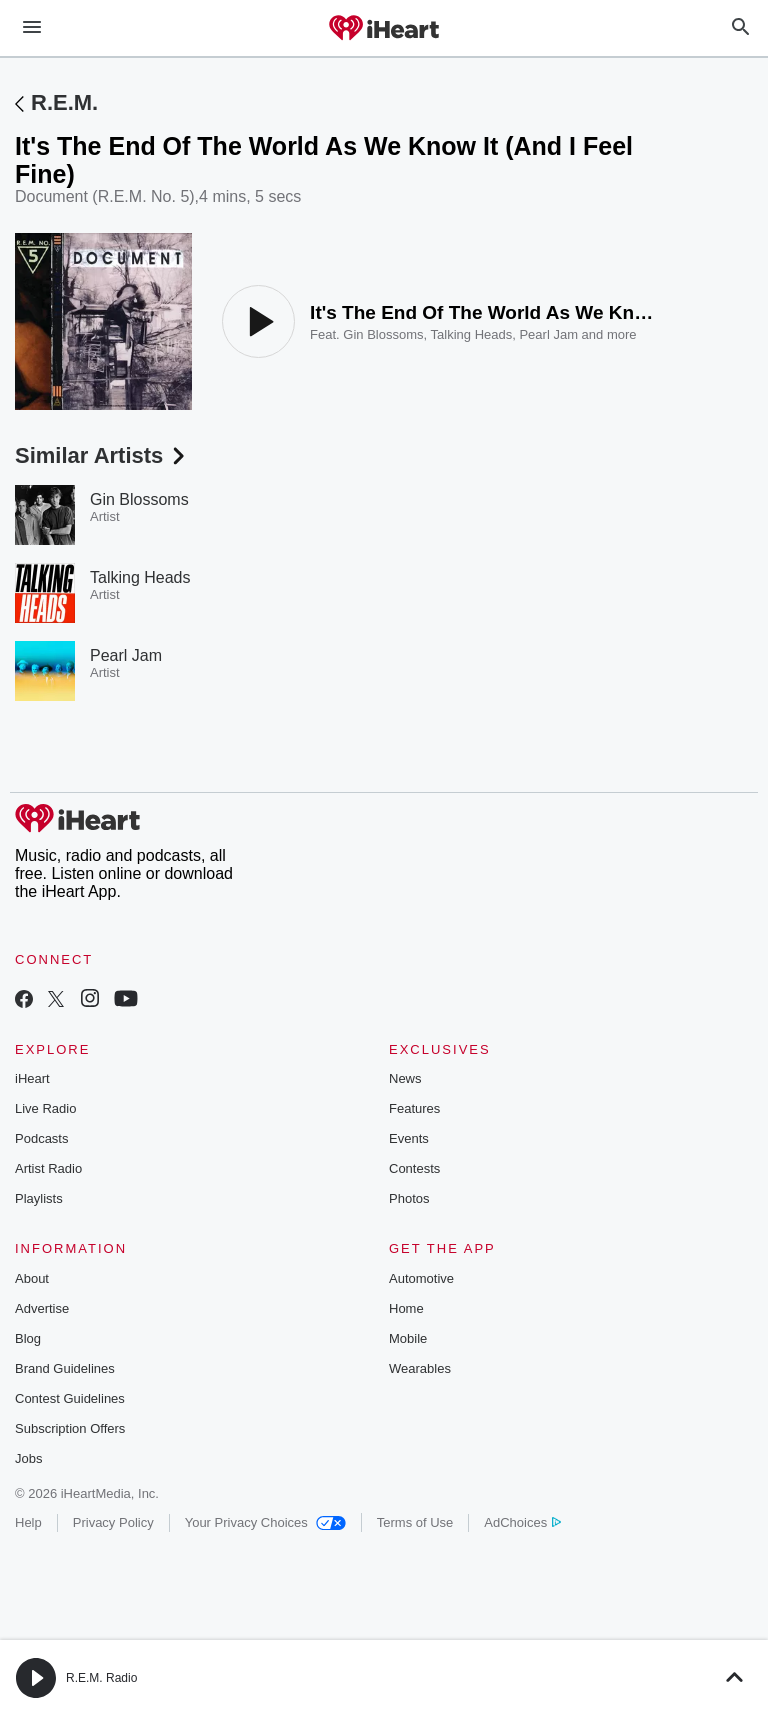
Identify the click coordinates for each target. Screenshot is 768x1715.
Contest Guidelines (70, 1398)
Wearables (420, 1368)
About (32, 1278)
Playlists (39, 1198)
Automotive (421, 1278)
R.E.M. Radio (101, 1678)
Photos (409, 1198)
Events (409, 1138)
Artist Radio (48, 1168)
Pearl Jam (548, 334)
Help (28, 1522)
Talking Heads (472, 334)
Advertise (42, 1308)
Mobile (408, 1338)
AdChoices (522, 1522)
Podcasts (41, 1138)
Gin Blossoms (383, 334)
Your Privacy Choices (265, 1522)
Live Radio (45, 1108)
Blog (28, 1338)
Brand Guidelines (65, 1368)
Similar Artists (102, 455)
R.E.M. (64, 102)
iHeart (32, 1078)
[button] (36, 1678)
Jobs (28, 1458)
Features (414, 1108)
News (405, 1078)
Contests (414, 1168)
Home (406, 1308)
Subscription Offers (70, 1428)
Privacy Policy (113, 1522)
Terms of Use (415, 1522)
